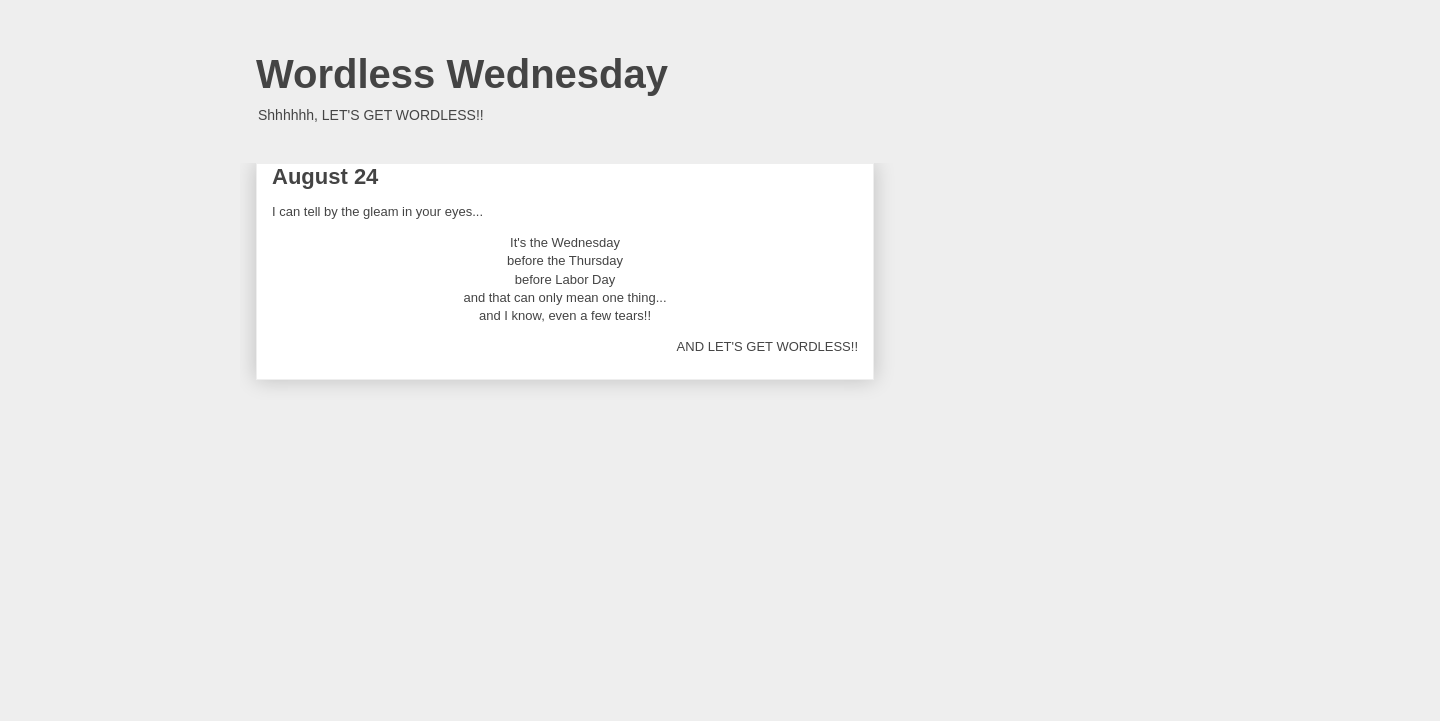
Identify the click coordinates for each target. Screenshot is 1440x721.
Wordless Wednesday (462, 74)
